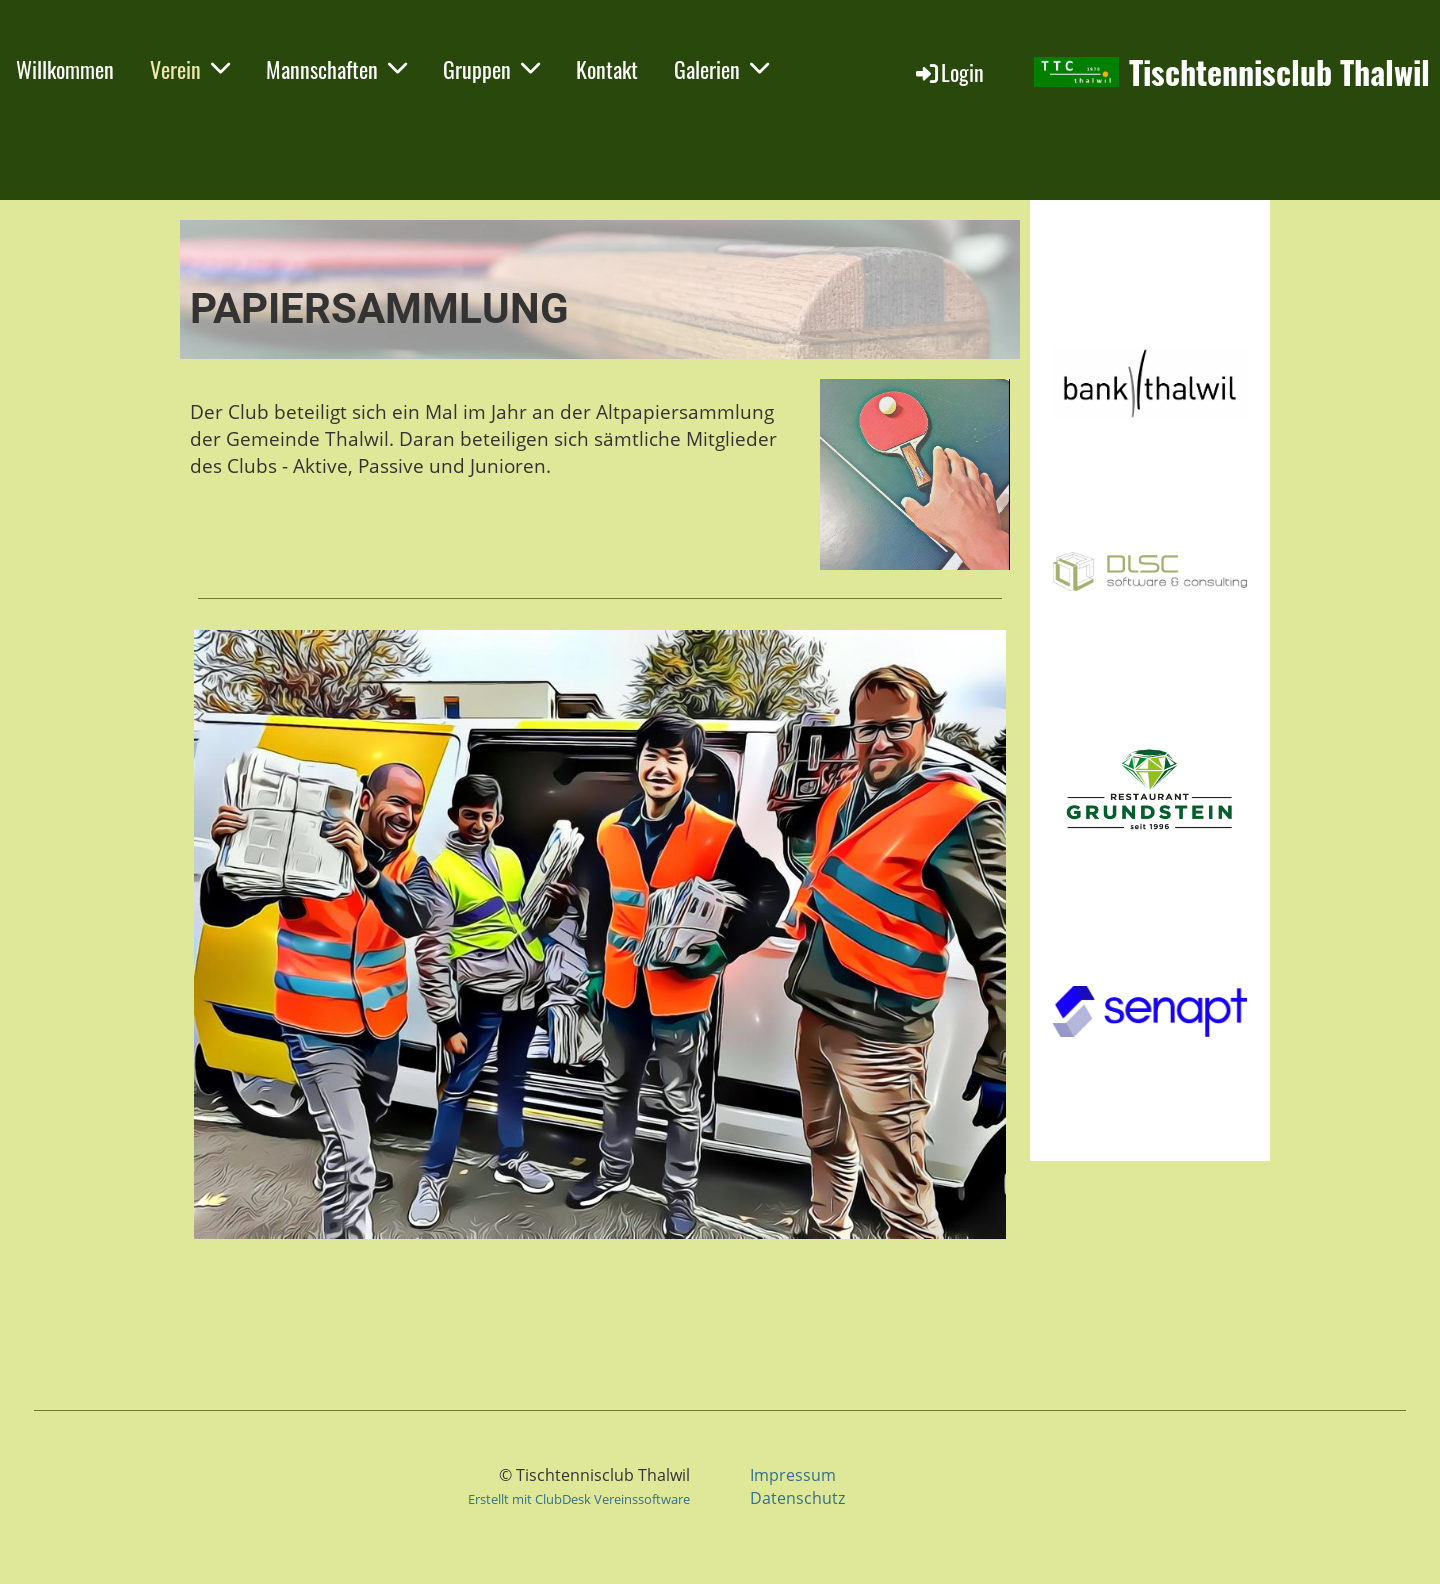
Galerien (721, 69)
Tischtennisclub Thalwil (1279, 72)
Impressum (793, 1475)
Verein (190, 69)
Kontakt (607, 69)
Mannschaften (336, 69)
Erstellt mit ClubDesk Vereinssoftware (579, 1499)
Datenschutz (797, 1498)
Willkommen (65, 69)
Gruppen (491, 69)
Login (948, 72)
